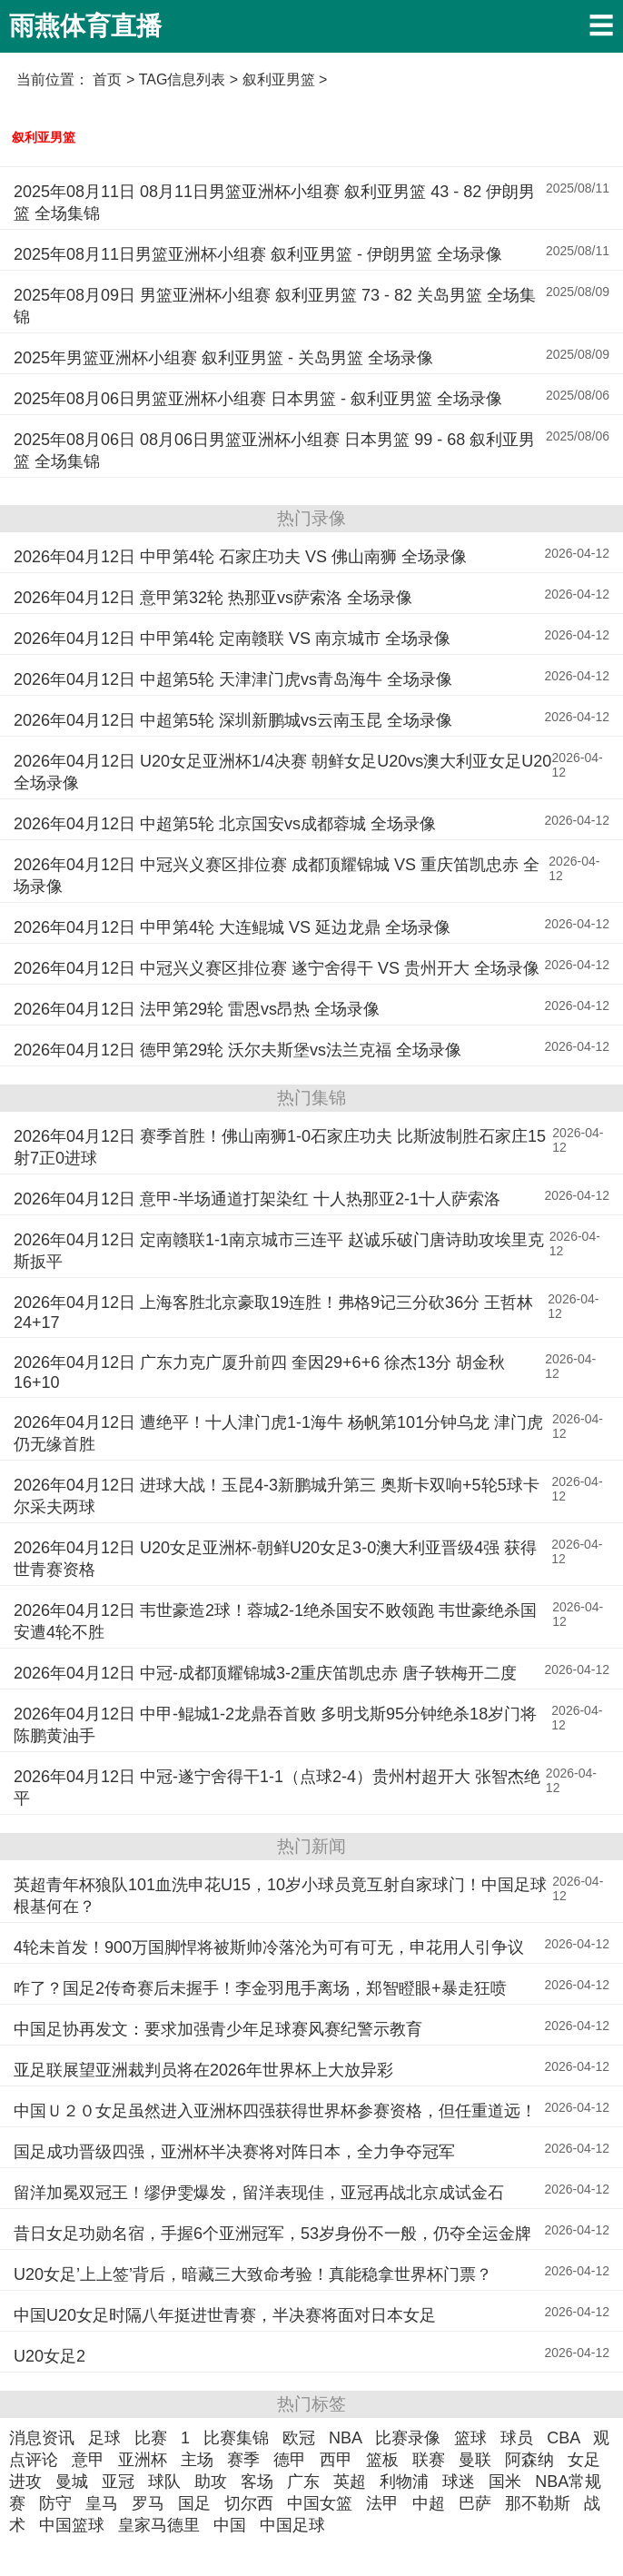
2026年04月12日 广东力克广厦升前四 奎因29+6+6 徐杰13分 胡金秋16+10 (259, 1372)
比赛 (150, 2438)
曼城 (71, 2481)
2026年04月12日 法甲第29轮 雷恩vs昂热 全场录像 (197, 1009)
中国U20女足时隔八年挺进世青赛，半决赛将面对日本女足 (225, 2315)
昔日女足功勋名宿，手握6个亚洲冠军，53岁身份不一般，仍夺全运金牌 (272, 2233)
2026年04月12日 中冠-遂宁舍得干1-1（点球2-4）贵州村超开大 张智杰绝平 (277, 1788)
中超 (428, 2503)
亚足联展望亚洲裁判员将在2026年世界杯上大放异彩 (203, 2070)
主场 (197, 2460)
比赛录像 (407, 2438)
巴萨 (475, 2503)
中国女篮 (319, 2503)
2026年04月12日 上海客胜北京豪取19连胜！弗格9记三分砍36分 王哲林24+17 (273, 1312)
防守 (55, 2503)
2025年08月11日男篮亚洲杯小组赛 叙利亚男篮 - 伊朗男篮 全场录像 (258, 254)
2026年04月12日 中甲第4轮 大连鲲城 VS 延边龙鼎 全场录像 (232, 927)
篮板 (382, 2460)
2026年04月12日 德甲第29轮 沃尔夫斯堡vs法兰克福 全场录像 (237, 1050)
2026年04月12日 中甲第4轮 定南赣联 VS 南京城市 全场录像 (232, 638)
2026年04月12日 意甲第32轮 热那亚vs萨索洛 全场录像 (213, 598)
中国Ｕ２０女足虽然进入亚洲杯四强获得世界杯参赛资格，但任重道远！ (275, 2111)
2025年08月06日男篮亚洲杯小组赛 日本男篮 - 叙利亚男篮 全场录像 (258, 399)
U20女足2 (49, 2356)
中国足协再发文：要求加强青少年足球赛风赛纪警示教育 (218, 2029)
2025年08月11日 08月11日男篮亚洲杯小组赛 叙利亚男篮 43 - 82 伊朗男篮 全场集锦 (274, 203)
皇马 (101, 2503)
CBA (563, 2438)
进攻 (25, 2481)
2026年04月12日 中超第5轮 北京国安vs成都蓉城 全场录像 (225, 824)
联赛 (428, 2460)
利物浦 (404, 2481)
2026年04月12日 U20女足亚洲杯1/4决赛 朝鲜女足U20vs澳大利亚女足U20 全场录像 (282, 772)
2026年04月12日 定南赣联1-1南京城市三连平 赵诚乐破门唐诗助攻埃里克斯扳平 (279, 1251)
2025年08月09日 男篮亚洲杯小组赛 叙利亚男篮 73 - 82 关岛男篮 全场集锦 (275, 306)
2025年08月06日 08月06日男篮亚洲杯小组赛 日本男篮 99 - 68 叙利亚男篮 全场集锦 (274, 451)
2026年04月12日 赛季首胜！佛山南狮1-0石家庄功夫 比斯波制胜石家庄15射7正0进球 (280, 1147)
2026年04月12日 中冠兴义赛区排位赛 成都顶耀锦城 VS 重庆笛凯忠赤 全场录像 (276, 876)
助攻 (210, 2481)
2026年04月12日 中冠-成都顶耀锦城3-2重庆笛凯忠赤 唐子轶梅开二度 (265, 1673)
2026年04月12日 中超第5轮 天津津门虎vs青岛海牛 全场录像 (233, 679)
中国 (229, 2525)
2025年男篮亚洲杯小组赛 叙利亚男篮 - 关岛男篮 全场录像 (223, 358)
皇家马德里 (159, 2525)
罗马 (148, 2503)
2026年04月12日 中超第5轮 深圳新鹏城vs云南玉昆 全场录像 (233, 720)
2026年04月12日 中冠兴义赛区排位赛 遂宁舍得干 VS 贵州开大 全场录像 (276, 968)
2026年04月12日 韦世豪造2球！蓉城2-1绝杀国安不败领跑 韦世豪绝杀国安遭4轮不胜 (275, 1621)
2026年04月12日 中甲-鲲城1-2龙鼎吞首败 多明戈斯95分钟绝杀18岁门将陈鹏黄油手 (275, 1725)
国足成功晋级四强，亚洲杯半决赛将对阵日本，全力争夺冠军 (234, 2152)
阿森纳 (529, 2460)
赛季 (243, 2460)
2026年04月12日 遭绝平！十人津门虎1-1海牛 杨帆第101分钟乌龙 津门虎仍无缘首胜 (278, 1433)
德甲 (289, 2460)
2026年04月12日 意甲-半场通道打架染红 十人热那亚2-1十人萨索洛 (257, 1199)
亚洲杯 (142, 2460)
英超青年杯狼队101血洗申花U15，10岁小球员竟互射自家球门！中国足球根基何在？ (280, 1896)
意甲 (88, 2460)
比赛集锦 (236, 2438)
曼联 (475, 2460)
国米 (505, 2481)
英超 (349, 2481)
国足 (194, 2503)
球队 (164, 2481)
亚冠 (118, 2481)
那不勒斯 (537, 2503)
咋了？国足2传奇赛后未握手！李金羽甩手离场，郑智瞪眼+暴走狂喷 (260, 1988)
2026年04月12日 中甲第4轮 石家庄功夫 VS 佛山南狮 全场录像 (240, 557)
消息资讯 (41, 2438)
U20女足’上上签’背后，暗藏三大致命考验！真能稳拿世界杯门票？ (253, 2274)
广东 (303, 2481)
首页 (107, 79)
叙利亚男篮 (43, 137)
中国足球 (292, 2525)
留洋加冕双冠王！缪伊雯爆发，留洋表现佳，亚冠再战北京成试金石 (259, 2193)
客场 (257, 2481)
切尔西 (248, 2503)
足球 (104, 2438)
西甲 (336, 2460)
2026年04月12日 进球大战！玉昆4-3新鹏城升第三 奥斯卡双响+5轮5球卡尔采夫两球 (276, 1496)
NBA (345, 2438)
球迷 (458, 2481)
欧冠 (298, 2438)
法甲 (382, 2503)
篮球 (470, 2438)
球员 (516, 2438)
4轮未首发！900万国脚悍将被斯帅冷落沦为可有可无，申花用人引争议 (269, 1947)
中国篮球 (71, 2525)
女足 (584, 2460)
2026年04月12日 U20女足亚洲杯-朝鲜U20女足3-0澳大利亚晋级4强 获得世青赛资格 (275, 1559)
